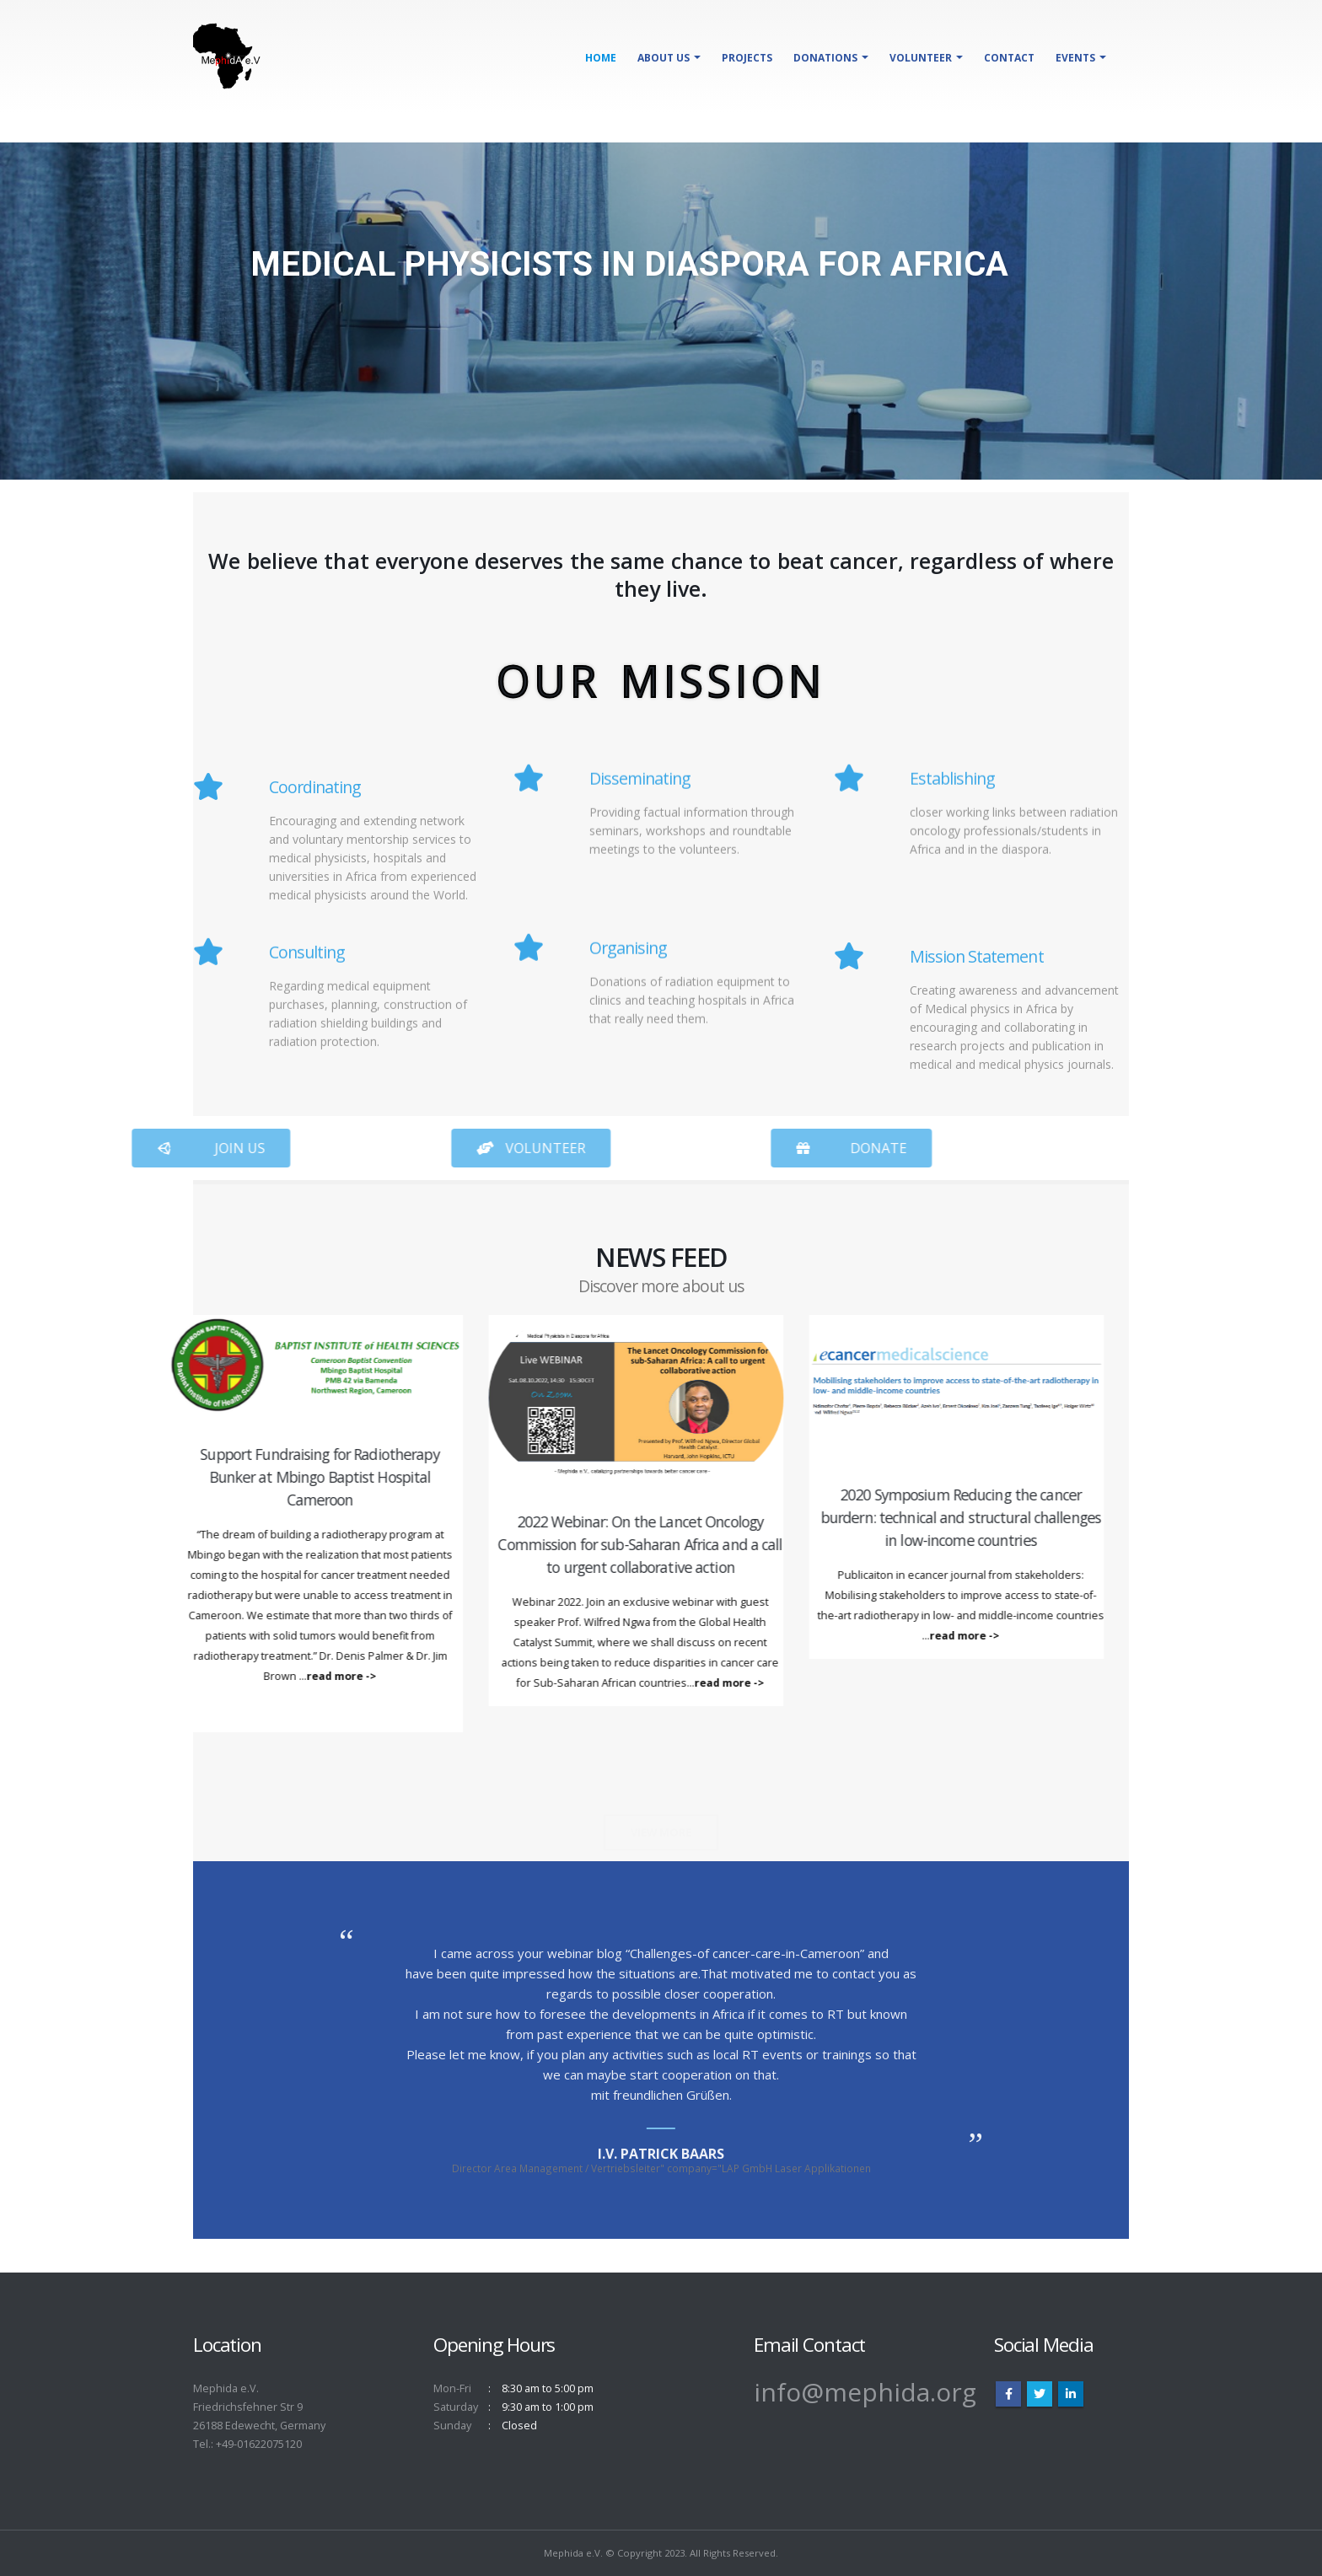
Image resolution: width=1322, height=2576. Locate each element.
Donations (825, 58)
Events (1075, 58)
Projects (747, 58)
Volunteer (920, 58)
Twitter (1039, 2394)
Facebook (1008, 2394)
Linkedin (1070, 2394)
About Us (663, 58)
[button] (390, 1148)
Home (600, 58)
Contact (1009, 58)
